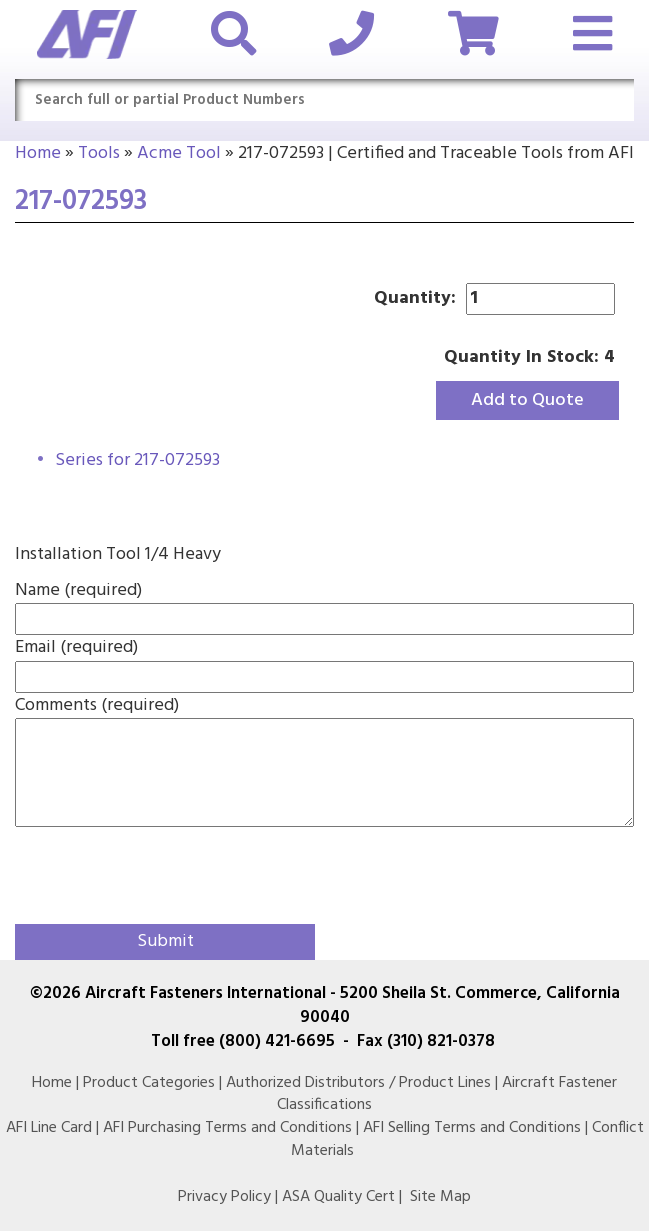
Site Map (440, 1197)
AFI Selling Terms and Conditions (472, 1128)
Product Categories (149, 1083)
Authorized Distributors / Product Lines (358, 1083)
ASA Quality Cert (338, 1197)
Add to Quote (527, 400)
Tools (99, 153)
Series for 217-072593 (137, 460)
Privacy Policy (224, 1197)
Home (38, 153)
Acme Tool (179, 153)
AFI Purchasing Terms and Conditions (227, 1128)
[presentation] (132, 871)
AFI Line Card (49, 1128)
